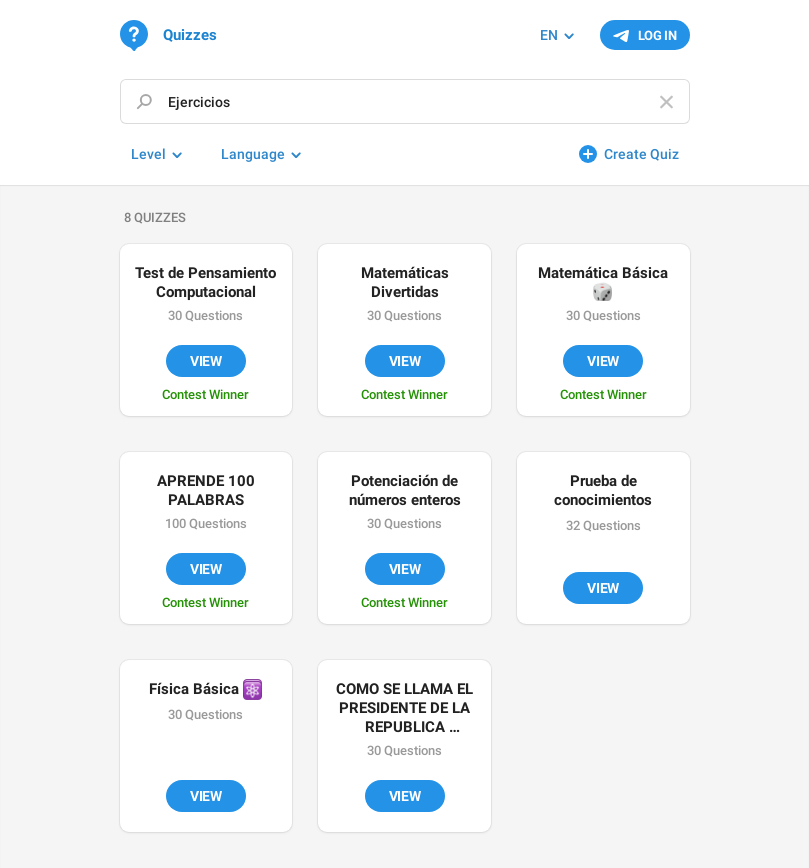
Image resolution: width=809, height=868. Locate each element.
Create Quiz (641, 154)
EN (549, 35)
